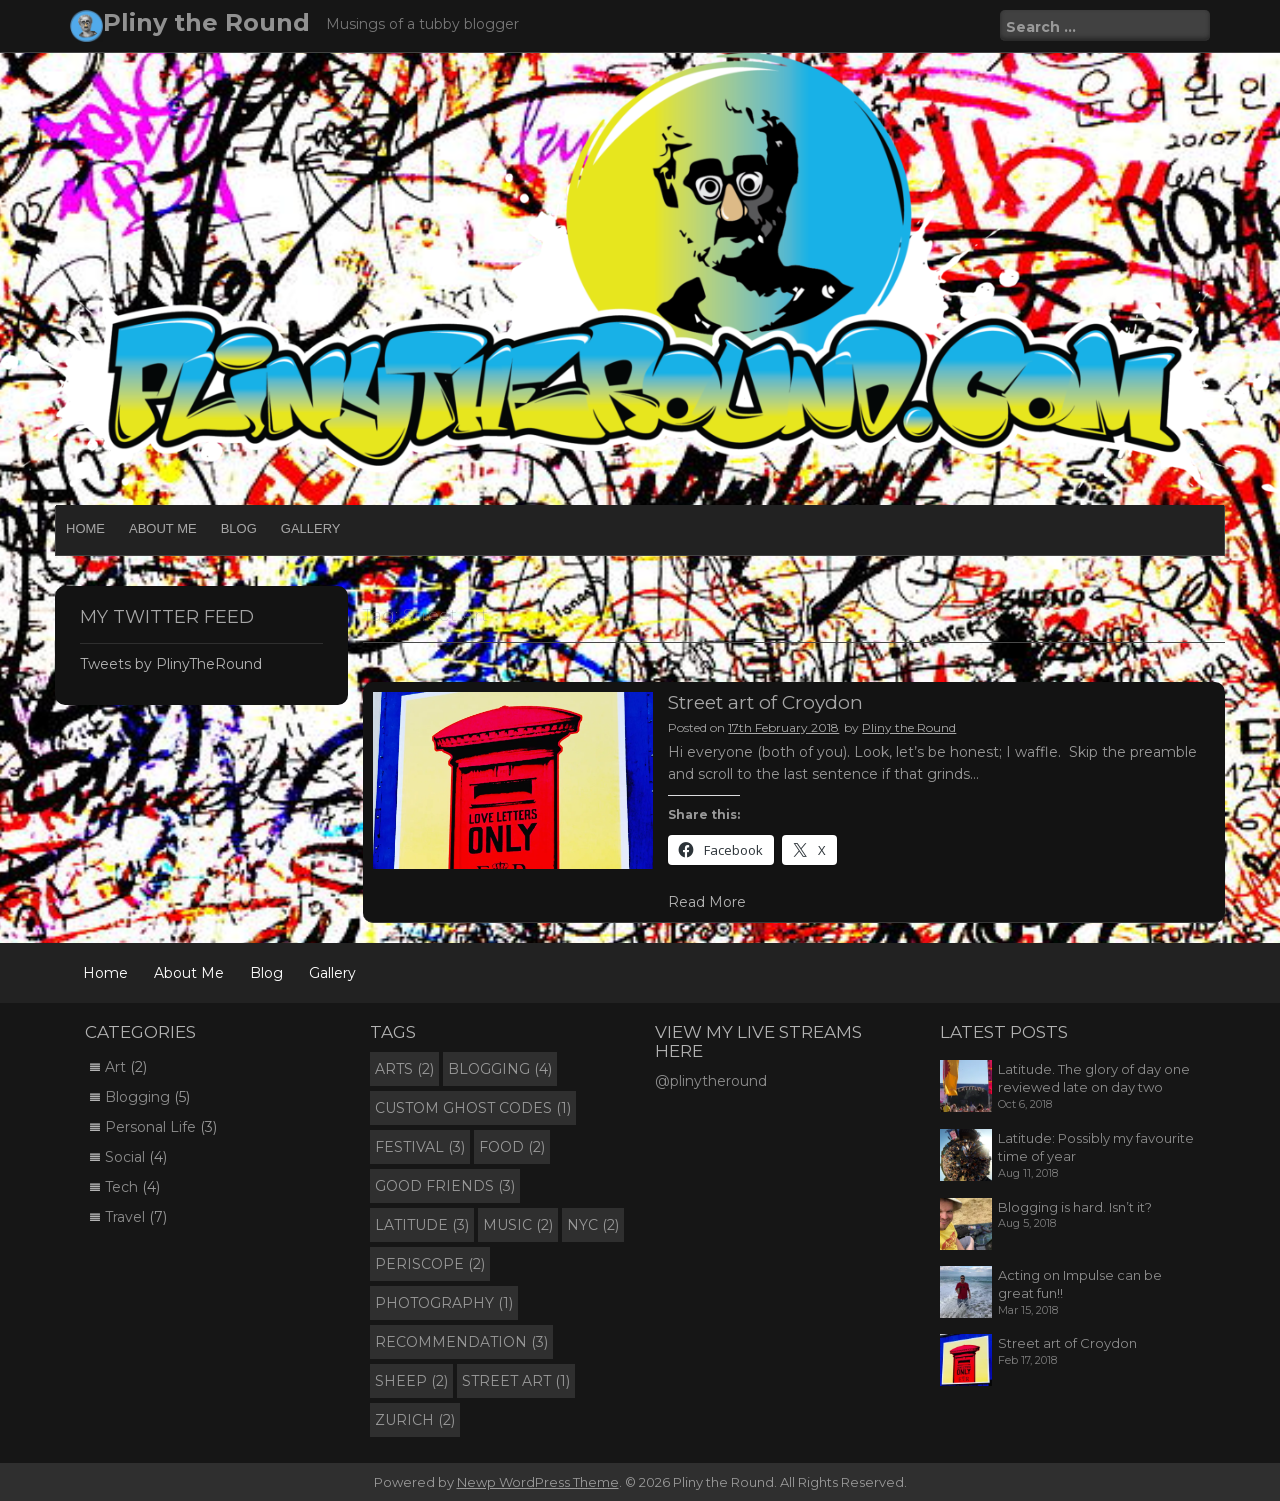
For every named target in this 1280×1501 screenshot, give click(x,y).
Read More (707, 902)
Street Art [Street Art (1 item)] (516, 1381)
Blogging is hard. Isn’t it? (1075, 1207)
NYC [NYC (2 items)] (593, 1225)
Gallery (311, 528)
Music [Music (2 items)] (518, 1225)
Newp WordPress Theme (538, 1482)
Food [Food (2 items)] (512, 1147)
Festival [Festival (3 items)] (420, 1147)
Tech (121, 1187)
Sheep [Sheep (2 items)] (411, 1381)
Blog (239, 528)
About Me (163, 528)
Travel (125, 1217)
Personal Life (150, 1127)
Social (125, 1157)
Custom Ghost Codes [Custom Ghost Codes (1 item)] (473, 1108)
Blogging (137, 1097)
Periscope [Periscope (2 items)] (430, 1264)
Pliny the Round (206, 22)
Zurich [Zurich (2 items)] (415, 1420)
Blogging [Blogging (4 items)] (500, 1069)
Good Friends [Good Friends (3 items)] (445, 1186)
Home (85, 528)
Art (115, 1067)
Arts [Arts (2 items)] (404, 1069)
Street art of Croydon (765, 702)
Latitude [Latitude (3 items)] (422, 1225)
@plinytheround (711, 1081)
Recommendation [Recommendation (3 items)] (461, 1342)
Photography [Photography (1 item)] (444, 1303)
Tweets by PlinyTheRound (171, 664)
